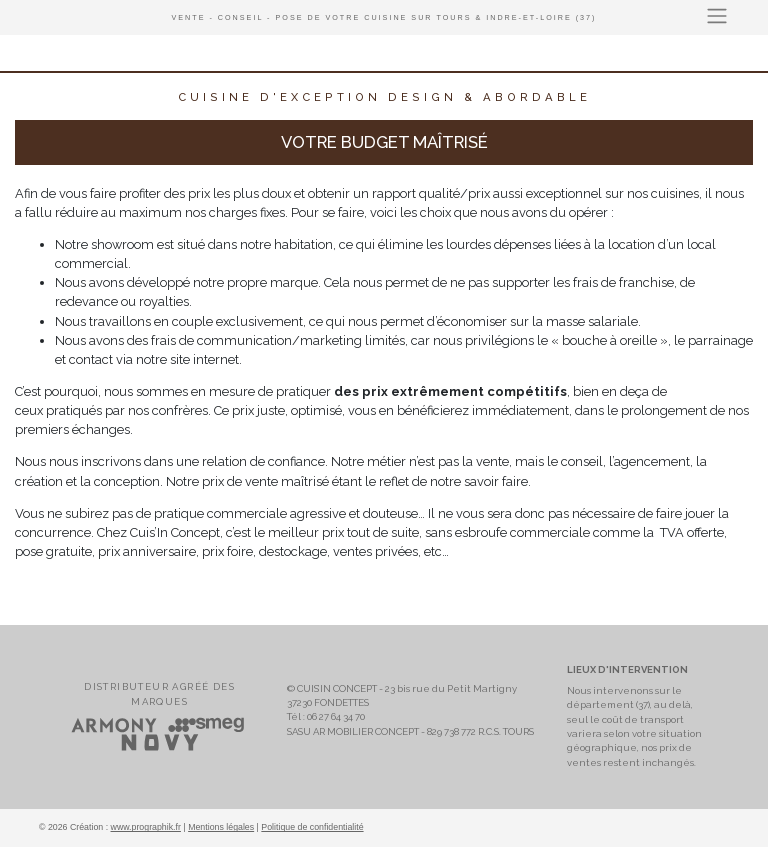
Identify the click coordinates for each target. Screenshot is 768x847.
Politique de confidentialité (312, 827)
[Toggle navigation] (717, 16)
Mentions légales (221, 827)
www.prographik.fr (146, 827)
